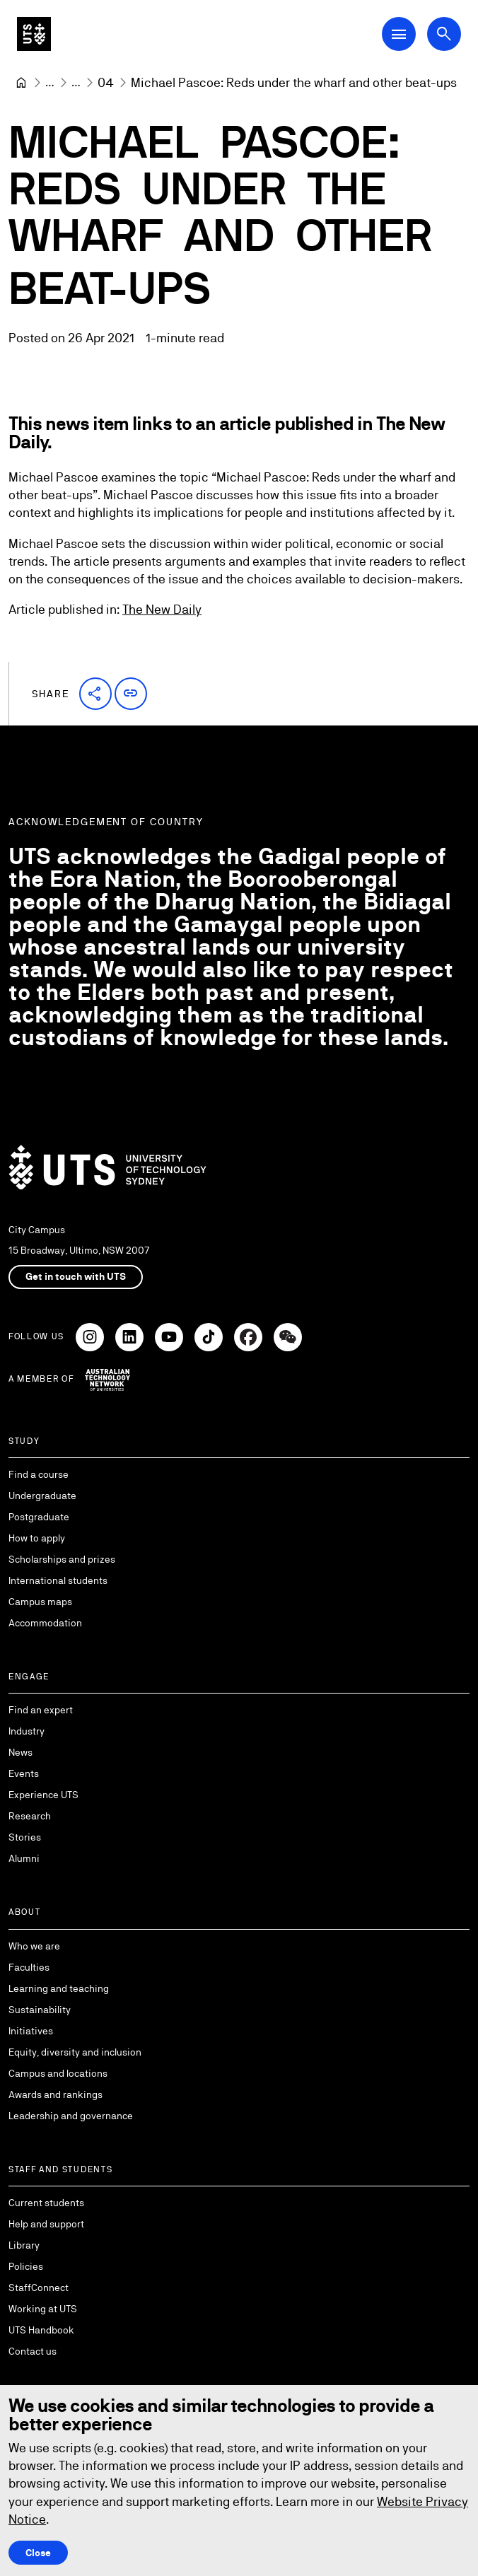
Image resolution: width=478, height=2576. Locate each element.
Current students (46, 2203)
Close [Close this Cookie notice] (38, 2552)
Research (29, 1816)
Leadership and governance (70, 2116)
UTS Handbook (41, 2330)
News (20, 1752)
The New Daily (162, 609)
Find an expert (40, 1710)
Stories (24, 1837)
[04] (106, 82)
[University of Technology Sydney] (21, 83)
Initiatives (30, 2031)
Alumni (24, 1858)
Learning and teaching (58, 1988)
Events (23, 1773)
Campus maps (40, 1602)
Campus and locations (57, 2073)
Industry (26, 1731)
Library (24, 2245)
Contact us (32, 2351)
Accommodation (45, 1623)
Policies (25, 2266)
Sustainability (39, 2010)
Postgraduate (38, 1517)
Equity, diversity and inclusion (74, 2052)
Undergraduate (42, 1495)
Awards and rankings (55, 2094)
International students (57, 1580)
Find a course (38, 1474)
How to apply (36, 1538)
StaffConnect (38, 2287)
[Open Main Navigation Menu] (399, 34)
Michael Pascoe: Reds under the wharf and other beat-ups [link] (294, 82)
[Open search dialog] (444, 34)
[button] (95, 694)
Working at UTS (42, 2309)
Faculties (28, 1967)
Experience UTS (43, 1795)
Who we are (34, 1946)
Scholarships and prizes (61, 1559)
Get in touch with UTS (75, 1276)
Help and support (46, 2224)
